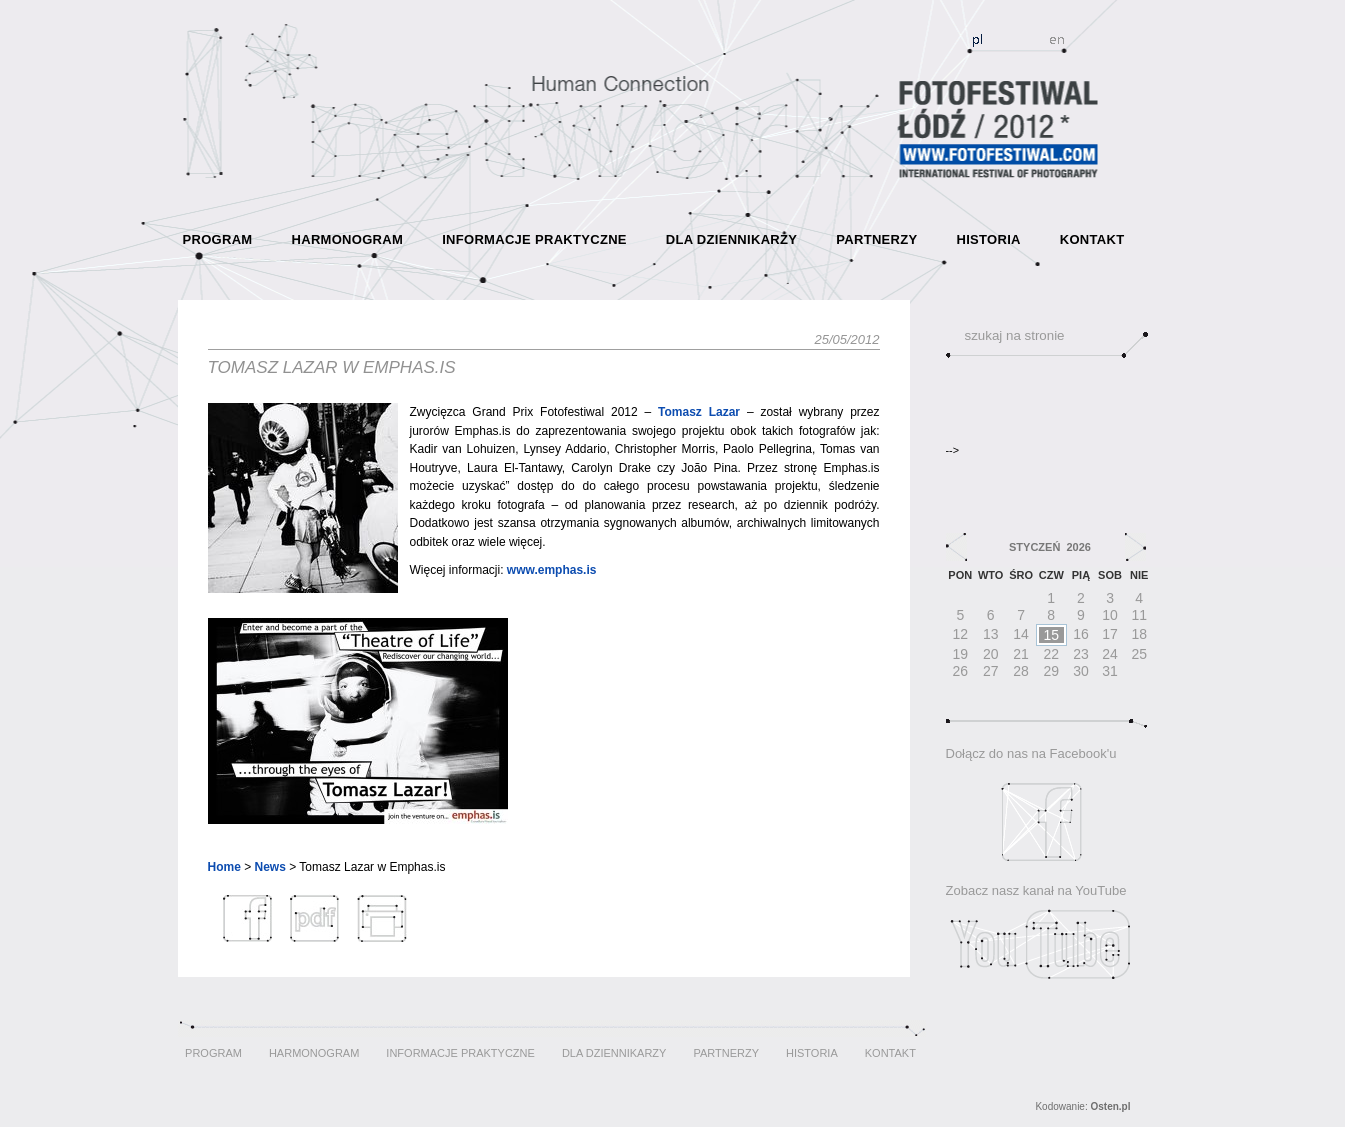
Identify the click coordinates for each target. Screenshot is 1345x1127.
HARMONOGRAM (348, 239)
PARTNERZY (876, 239)
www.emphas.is (552, 570)
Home (224, 867)
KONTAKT (1092, 239)
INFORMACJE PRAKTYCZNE (534, 239)
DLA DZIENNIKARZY (731, 239)
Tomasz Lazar (699, 412)
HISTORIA (988, 239)
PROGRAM (218, 239)
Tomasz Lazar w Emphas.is (332, 367)
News (270, 867)
